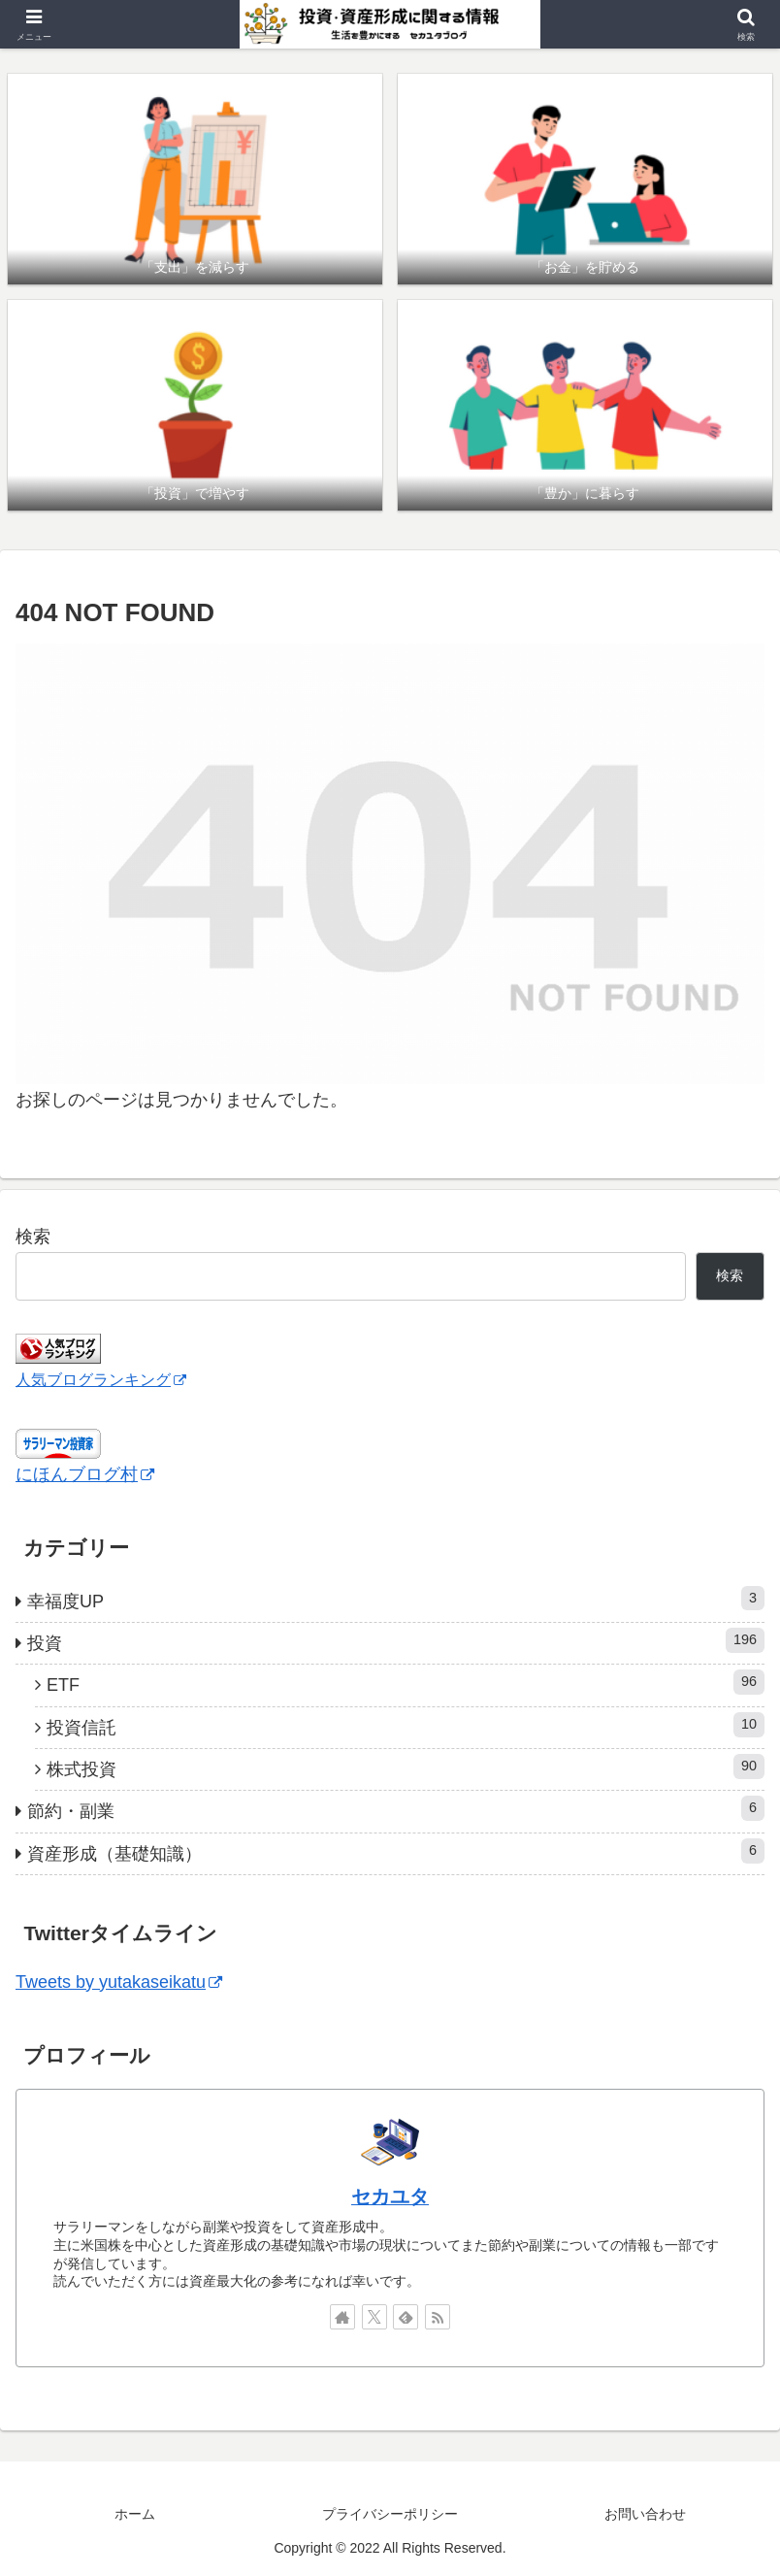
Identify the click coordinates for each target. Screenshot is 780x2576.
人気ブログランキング (101, 1379)
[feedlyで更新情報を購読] (405, 2316)
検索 (33, 1236)
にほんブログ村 (85, 1474)
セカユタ (390, 2196)
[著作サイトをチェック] (342, 2316)
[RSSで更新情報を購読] (437, 2316)
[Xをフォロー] (374, 2316)
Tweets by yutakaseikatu (119, 1982)
